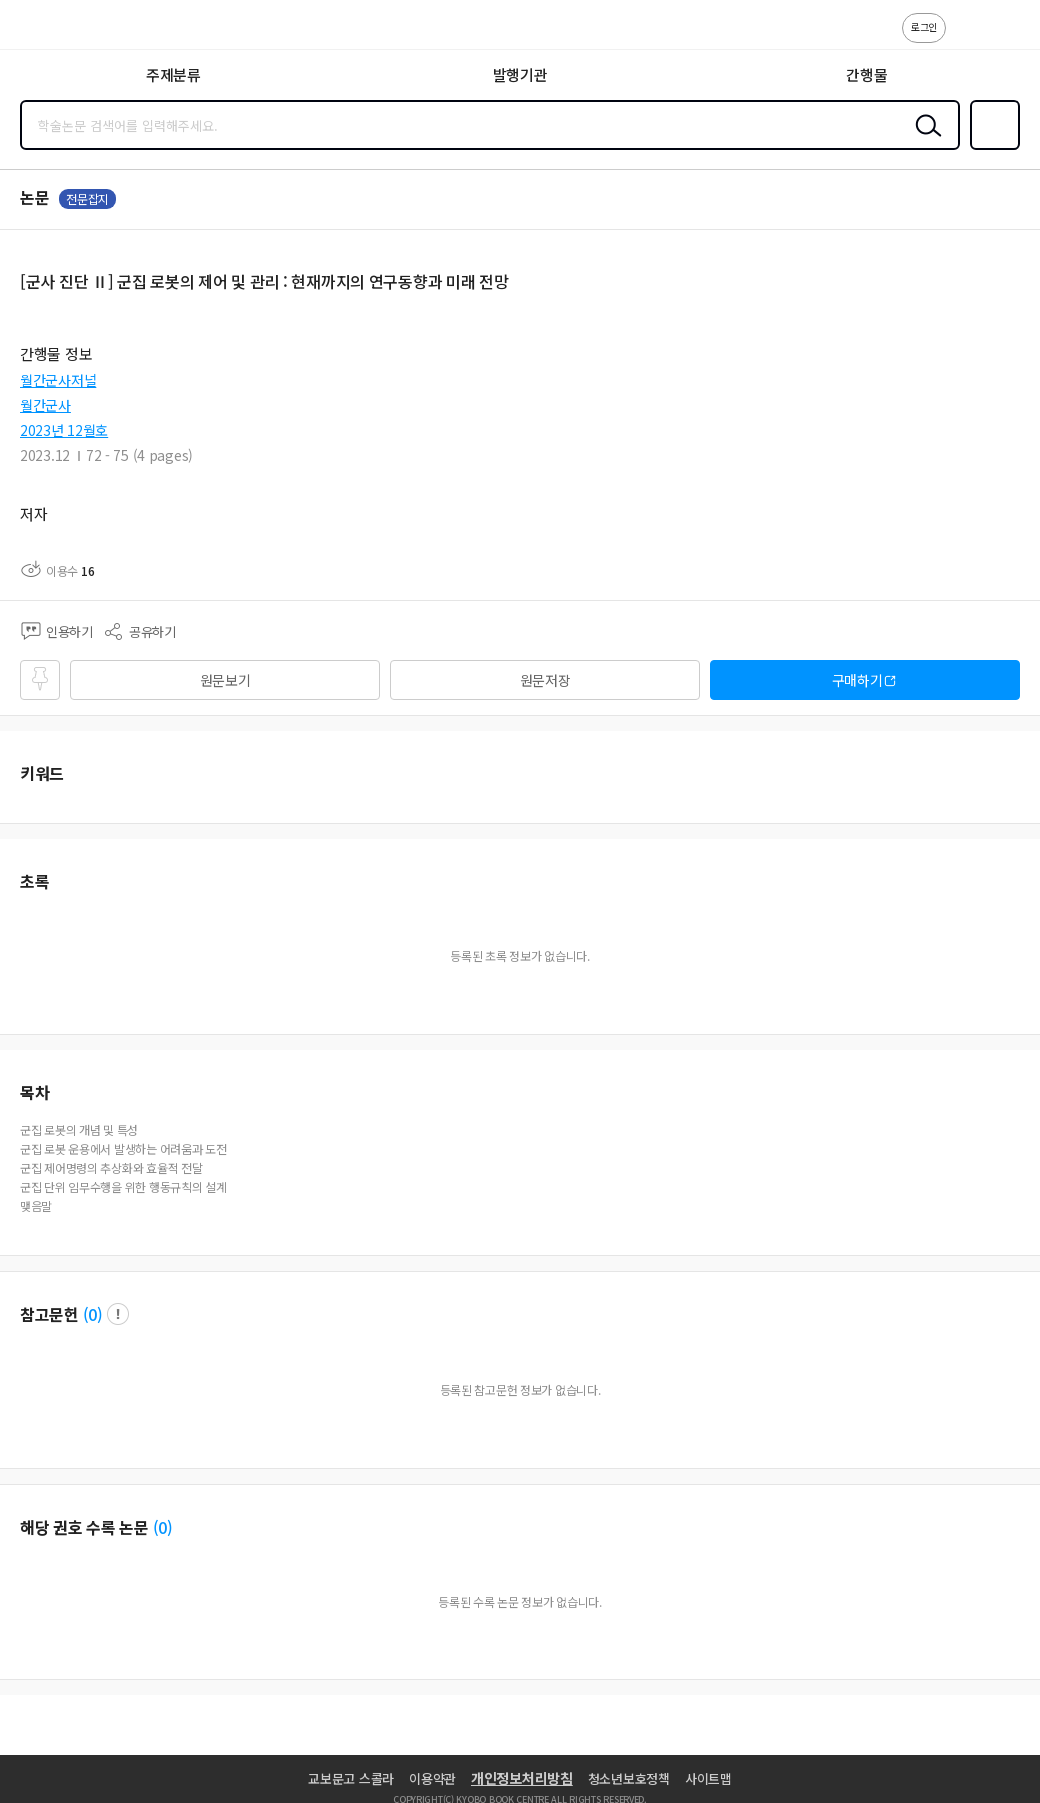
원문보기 (225, 680)
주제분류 (173, 74)
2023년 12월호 (64, 430)
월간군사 (45, 405)
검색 (924, 141)
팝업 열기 (118, 1314)
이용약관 (432, 1778)
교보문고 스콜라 (351, 1778)
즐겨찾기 (991, 148)
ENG (1009, 38)
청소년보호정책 (629, 1778)
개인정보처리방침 (522, 1778)
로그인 (924, 26)
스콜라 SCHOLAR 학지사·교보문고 (60, 31)
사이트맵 (708, 1778)
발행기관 (520, 74)
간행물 (866, 74)
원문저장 (545, 680)
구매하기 (857, 680)
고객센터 (967, 38)
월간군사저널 (58, 380)
